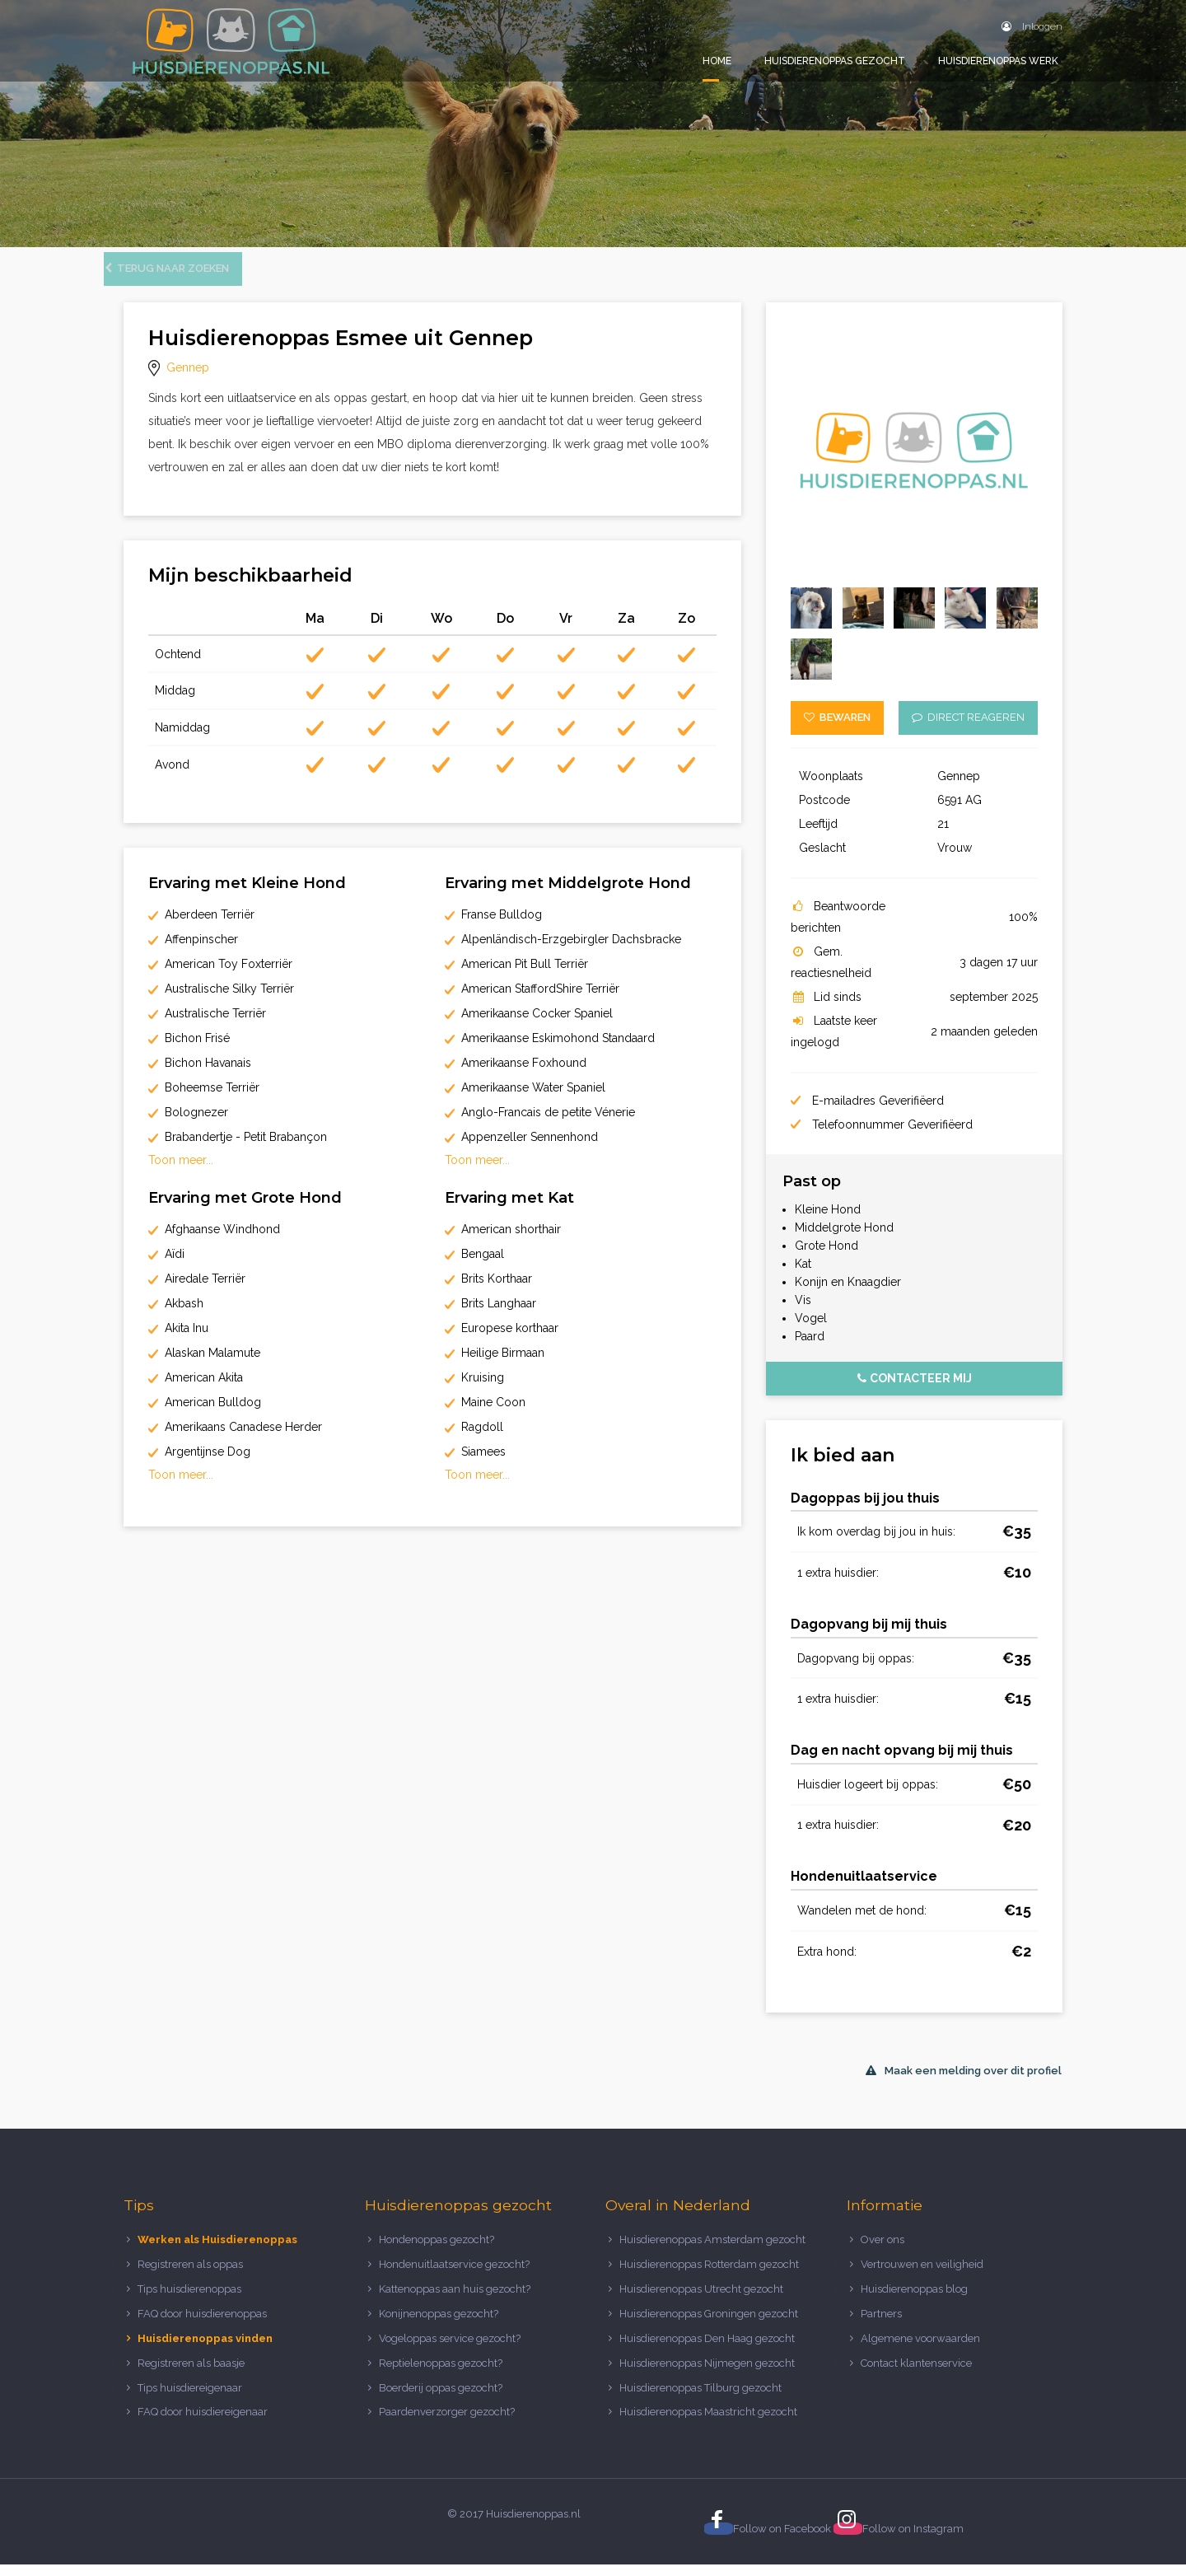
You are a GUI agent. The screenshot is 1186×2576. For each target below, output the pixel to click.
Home (717, 61)
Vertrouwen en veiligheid (922, 2276)
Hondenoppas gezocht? (436, 2251)
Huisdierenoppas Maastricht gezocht (708, 2423)
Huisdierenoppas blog (914, 2300)
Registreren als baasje (191, 2374)
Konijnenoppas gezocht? (438, 2325)
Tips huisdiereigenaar (190, 2398)
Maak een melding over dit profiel (964, 2082)
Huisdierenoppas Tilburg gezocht (700, 2398)
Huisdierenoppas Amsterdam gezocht (712, 2251)
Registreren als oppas (190, 2276)
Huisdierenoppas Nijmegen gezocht (707, 2374)
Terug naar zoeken (186, 279)
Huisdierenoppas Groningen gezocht (708, 2325)
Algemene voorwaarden (920, 2350)
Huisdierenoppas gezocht (834, 61)
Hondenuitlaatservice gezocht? (454, 2276)
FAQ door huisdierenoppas (203, 2325)
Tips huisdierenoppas (189, 2300)
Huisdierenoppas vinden (205, 2350)
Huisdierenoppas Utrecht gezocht (701, 2300)
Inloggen (1032, 26)
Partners (881, 2325)
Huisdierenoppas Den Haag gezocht (707, 2350)
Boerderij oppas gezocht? (440, 2398)
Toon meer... (180, 1171)
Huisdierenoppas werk (998, 61)
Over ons (882, 2251)
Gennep (187, 379)
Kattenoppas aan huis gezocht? (454, 2300)
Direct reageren (968, 728)
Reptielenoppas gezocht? (440, 2374)
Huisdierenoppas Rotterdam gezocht (709, 2276)
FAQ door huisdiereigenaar (203, 2423)
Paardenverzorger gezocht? (447, 2423)
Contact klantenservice (916, 2374)
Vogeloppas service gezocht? (450, 2350)
